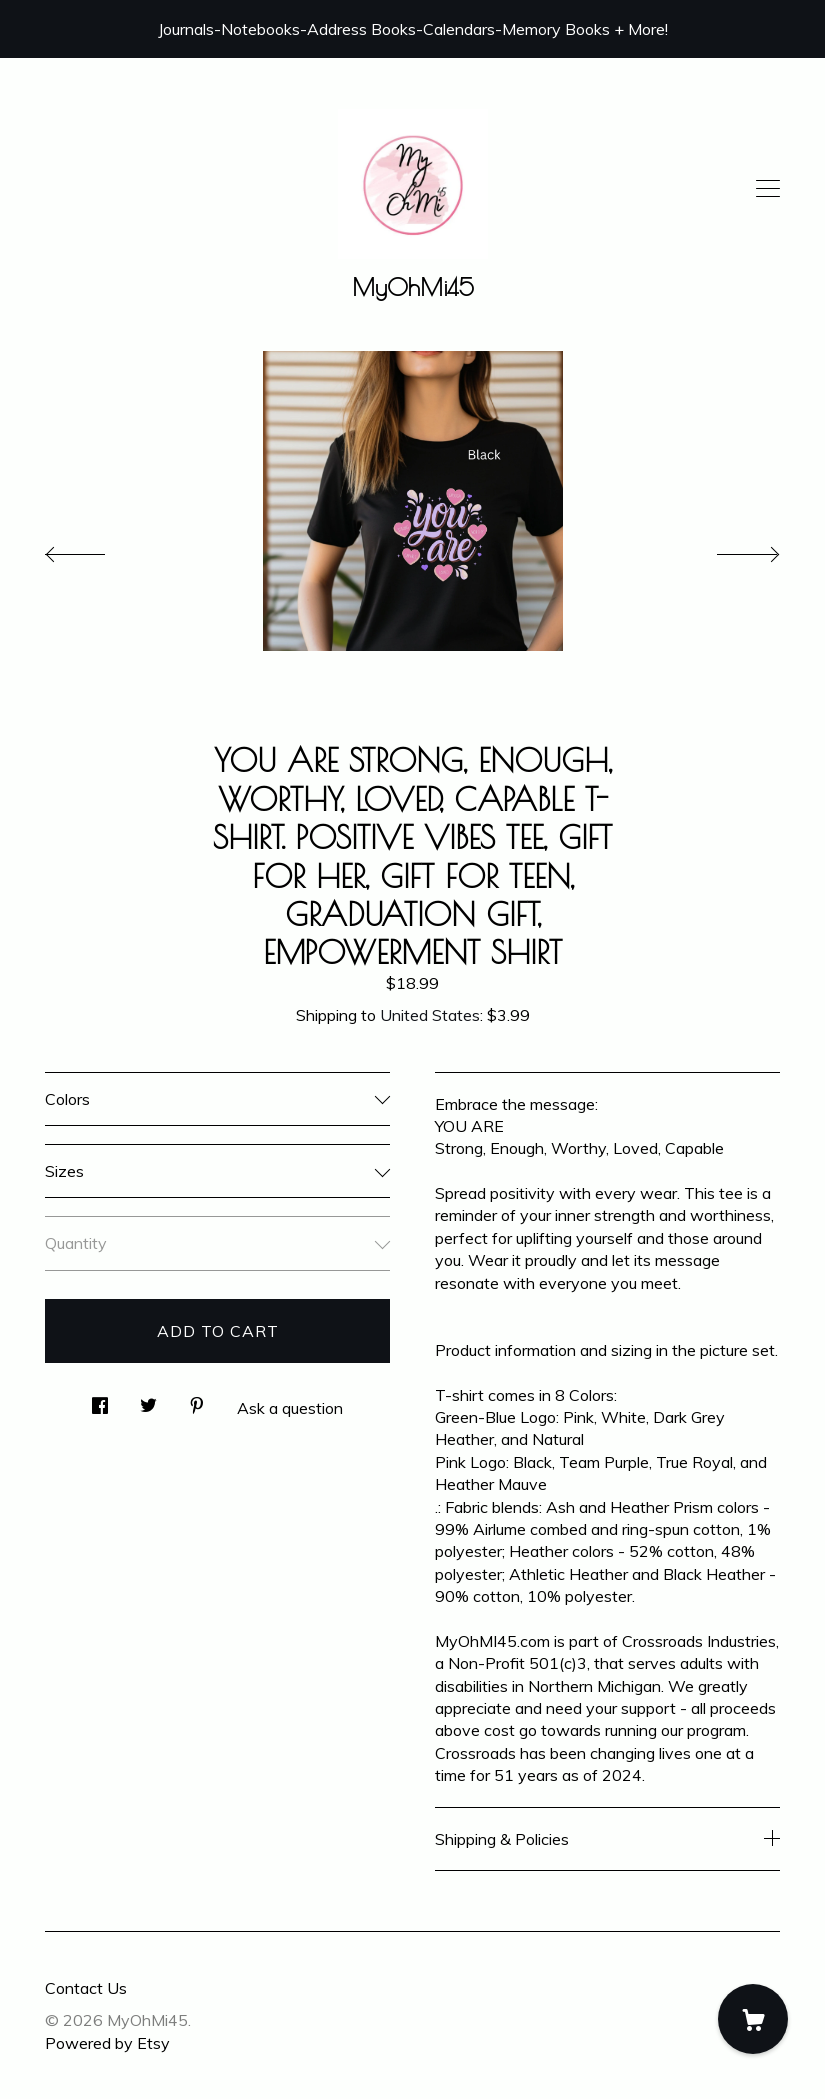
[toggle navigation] (768, 189)
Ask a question (290, 1408)
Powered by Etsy (107, 2043)
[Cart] (753, 2019)
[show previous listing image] (95, 549)
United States (430, 1015)
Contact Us (86, 1988)
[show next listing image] (730, 549)
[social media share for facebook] (100, 1399)
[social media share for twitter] (148, 1399)
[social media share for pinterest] (197, 1399)
